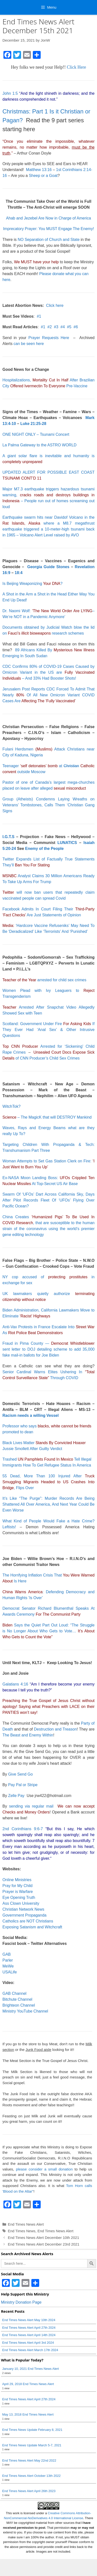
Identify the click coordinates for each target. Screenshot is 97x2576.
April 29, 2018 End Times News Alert (28, 2384)
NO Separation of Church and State (49, 239)
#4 (63, 327)
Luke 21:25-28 (33, 424)
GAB (6, 1954)
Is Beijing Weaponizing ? (32, 583)
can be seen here (28, 344)
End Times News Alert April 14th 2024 (29, 2335)
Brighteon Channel (18, 2005)
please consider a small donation (44, 2169)
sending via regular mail (31, 1806)
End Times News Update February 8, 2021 (32, 2430)
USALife (9, 1972)
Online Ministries (16, 1880)
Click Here (76, 67)
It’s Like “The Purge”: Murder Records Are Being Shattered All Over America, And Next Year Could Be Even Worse (48, 1504)
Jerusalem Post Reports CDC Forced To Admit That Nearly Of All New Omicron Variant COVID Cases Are (48, 695)
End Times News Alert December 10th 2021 (43, 2237)
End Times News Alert (26, 2224)
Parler (7, 1960)
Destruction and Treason (55, 1729)
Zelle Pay (16, 1796)
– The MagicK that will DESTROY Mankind (47, 1117)
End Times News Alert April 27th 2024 (29, 2327)
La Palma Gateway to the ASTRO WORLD (39, 445)
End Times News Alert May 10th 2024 (28, 2320)
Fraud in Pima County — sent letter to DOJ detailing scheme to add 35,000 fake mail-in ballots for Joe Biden (48, 1349)
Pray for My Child (17, 1886)
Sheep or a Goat (43, 175)
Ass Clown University (20, 1903)
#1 (39, 316)
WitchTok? (11, 1106)
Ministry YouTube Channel (25, 2011)
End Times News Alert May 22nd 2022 (29, 2460)
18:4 (19, 573)
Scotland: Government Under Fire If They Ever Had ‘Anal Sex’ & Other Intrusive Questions (48, 1030)
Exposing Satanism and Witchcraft (32, 1927)
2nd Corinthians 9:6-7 (22, 1829)
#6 (75, 327)
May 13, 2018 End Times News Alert (28, 2414)
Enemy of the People (44, 848)
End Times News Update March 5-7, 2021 (31, 2445)
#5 (69, 327)
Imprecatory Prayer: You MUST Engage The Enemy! (48, 229)
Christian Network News (23, 1909)
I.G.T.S (8, 837)
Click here (54, 305)
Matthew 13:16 (39, 170)
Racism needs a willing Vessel (30, 1415)
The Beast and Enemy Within (27, 1735)
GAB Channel (14, 1993)
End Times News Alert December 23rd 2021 (43, 2244)
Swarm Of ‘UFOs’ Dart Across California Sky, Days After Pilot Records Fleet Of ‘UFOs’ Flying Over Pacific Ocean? (48, 1200)
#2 (49, 327)
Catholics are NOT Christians (27, 1921)
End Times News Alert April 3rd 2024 (28, 2342)
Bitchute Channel (17, 1999)
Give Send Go (20, 1774)
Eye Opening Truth (18, 1897)
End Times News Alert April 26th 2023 (29, 2491)
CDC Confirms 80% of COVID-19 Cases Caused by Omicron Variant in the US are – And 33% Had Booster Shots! (48, 672)
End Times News (22, 2231)
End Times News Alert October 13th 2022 (31, 2476)
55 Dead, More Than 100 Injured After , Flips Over (48, 1482)
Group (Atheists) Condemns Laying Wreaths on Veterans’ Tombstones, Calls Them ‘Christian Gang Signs (48, 805)
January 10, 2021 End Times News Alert (30, 2369)
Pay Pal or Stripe (22, 1785)
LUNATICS (67, 843)
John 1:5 (10, 93)
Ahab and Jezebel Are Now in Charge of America (48, 218)
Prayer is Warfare (17, 1891)
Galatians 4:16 (15, 1684)
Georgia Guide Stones (48, 567)
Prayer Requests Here (48, 338)
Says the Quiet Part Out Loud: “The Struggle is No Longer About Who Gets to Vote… (48, 1631)
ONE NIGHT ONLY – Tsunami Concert (35, 434)
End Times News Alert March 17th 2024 (30, 2350)
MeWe (8, 1966)
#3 (56, 327)
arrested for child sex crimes (44, 980)
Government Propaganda (24, 1915)
